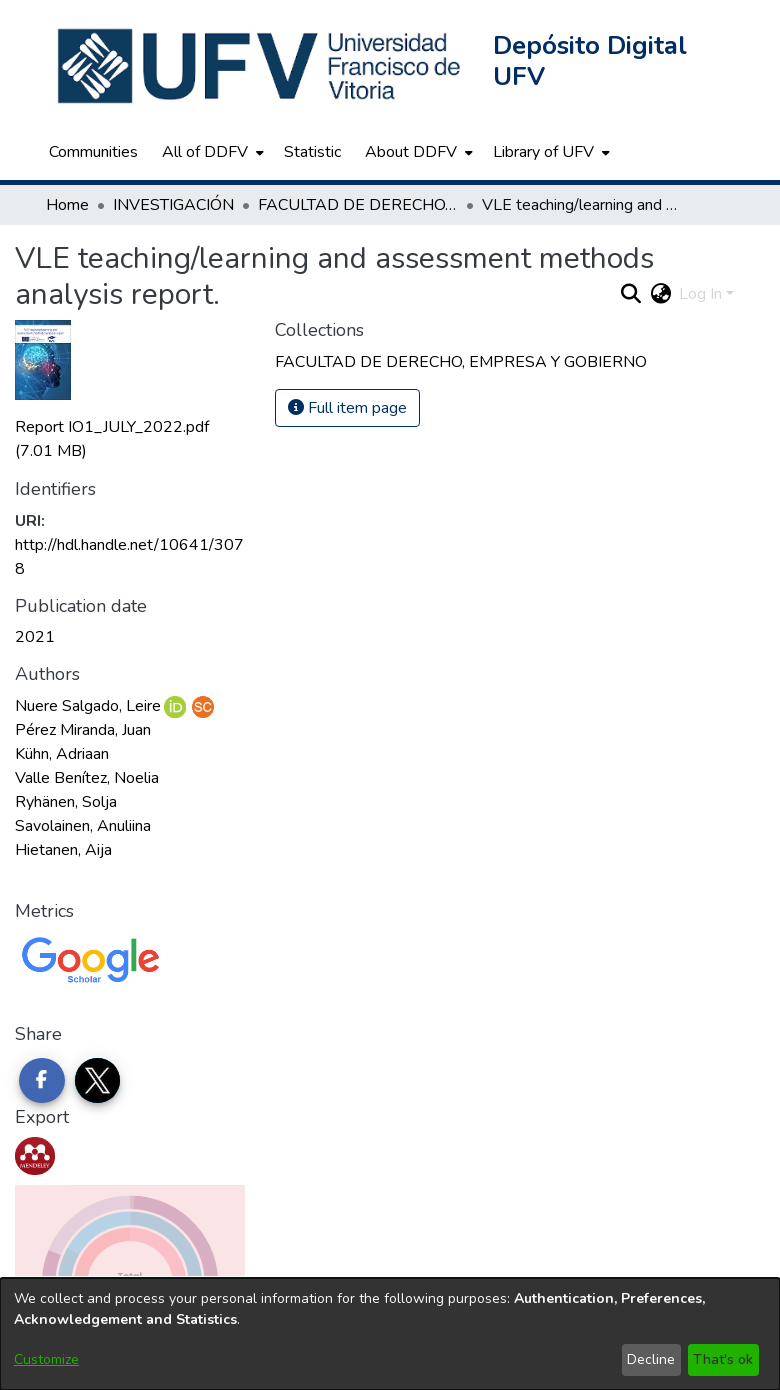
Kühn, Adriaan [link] (62, 754)
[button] (261, 66)
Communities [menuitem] (93, 152)
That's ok (723, 1359)
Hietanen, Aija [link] (63, 850)
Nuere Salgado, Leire (88, 706)
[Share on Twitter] (98, 1081)
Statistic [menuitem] (312, 152)
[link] (461, 362)
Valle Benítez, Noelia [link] (87, 778)
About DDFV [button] (411, 152)
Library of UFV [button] (543, 152)
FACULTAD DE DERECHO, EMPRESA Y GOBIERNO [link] (358, 205)
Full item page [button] (347, 408)
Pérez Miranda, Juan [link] (83, 730)
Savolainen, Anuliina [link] (83, 826)
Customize (46, 1359)
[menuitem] (211, 152)
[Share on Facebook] (42, 1081)
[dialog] (390, 1334)
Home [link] (67, 205)
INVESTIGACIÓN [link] (173, 205)
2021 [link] (35, 637)
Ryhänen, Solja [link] (66, 802)
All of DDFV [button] (205, 152)
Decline (651, 1359)
